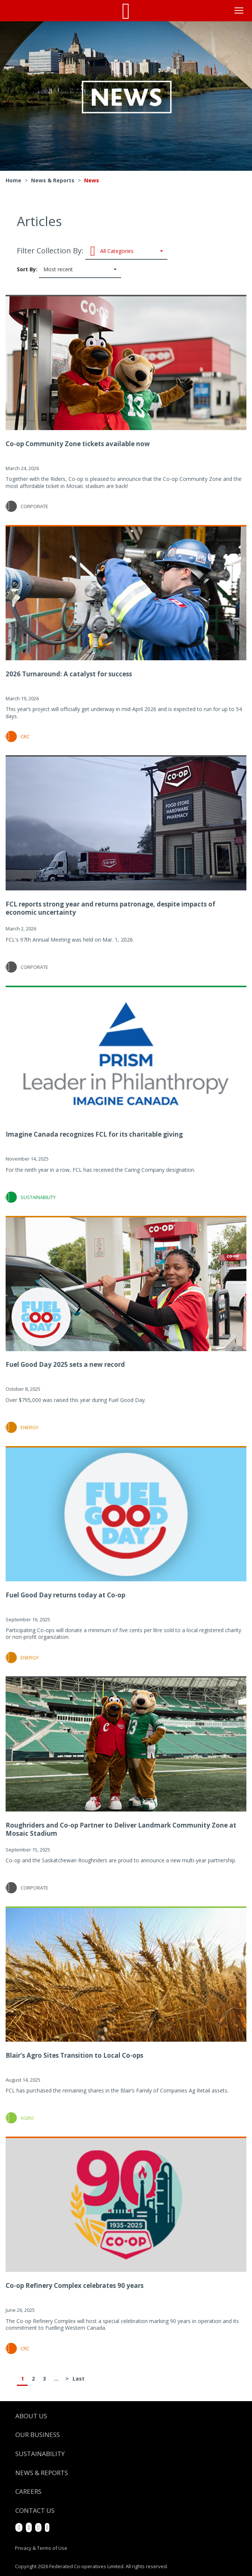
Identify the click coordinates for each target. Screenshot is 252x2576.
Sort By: (69, 270)
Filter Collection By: (92, 251)
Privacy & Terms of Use (41, 2548)
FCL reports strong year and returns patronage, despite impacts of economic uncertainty (110, 908)
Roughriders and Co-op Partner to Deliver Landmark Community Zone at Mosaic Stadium (121, 1829)
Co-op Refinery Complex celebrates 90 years (75, 2285)
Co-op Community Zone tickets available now (78, 443)
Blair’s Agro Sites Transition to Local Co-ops (74, 2055)
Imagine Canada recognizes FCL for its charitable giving (94, 1134)
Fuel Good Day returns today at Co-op (65, 1595)
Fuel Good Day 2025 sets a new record (65, 1364)
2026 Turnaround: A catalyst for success (69, 674)
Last (78, 2378)
